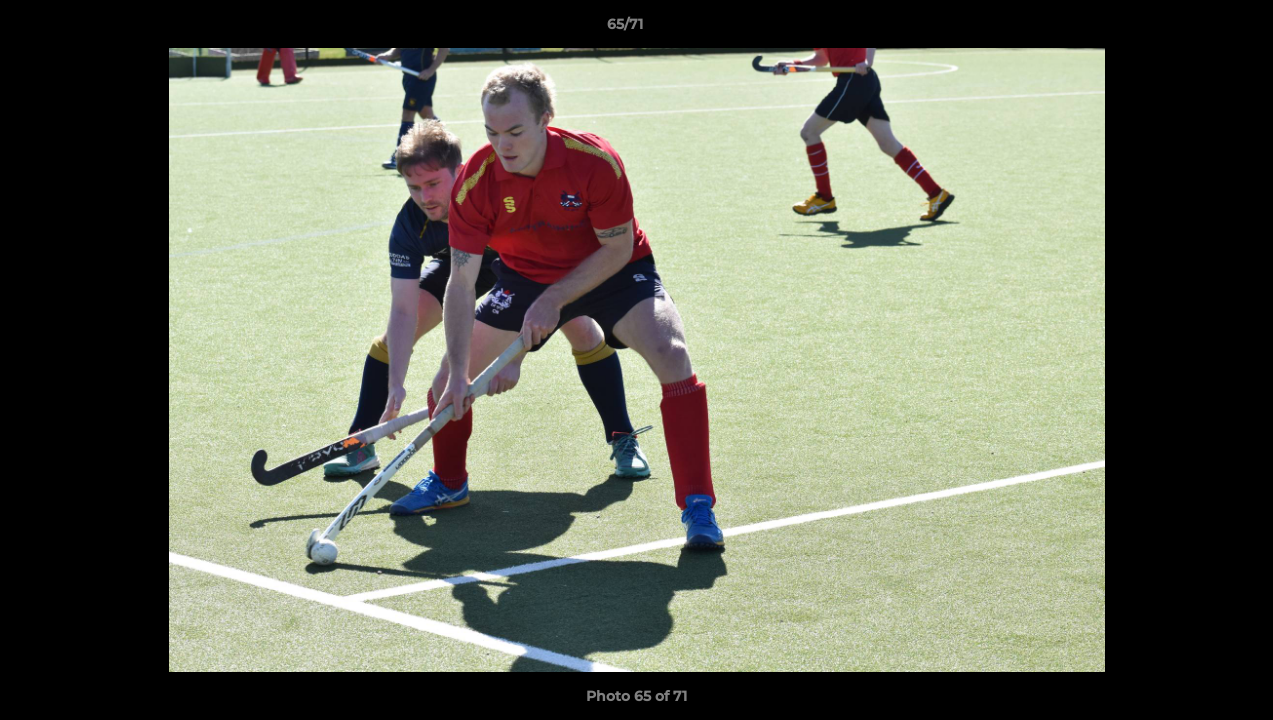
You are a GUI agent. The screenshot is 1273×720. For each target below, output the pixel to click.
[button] (1189, 29)
